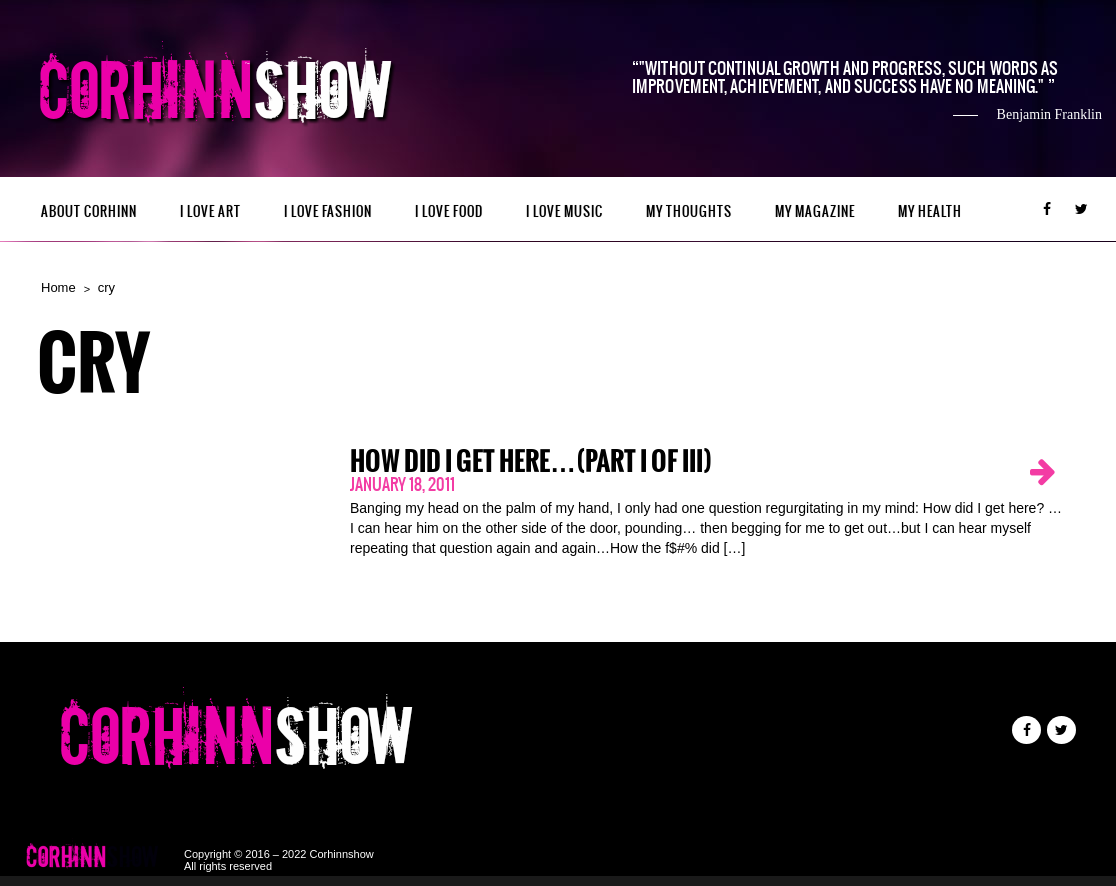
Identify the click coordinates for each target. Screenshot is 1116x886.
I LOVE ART (210, 211)
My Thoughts (689, 211)
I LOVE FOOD (449, 211)
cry (106, 287)
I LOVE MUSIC (564, 211)
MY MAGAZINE (815, 211)
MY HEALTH (930, 211)
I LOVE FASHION (328, 211)
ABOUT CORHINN (89, 211)
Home (58, 287)
